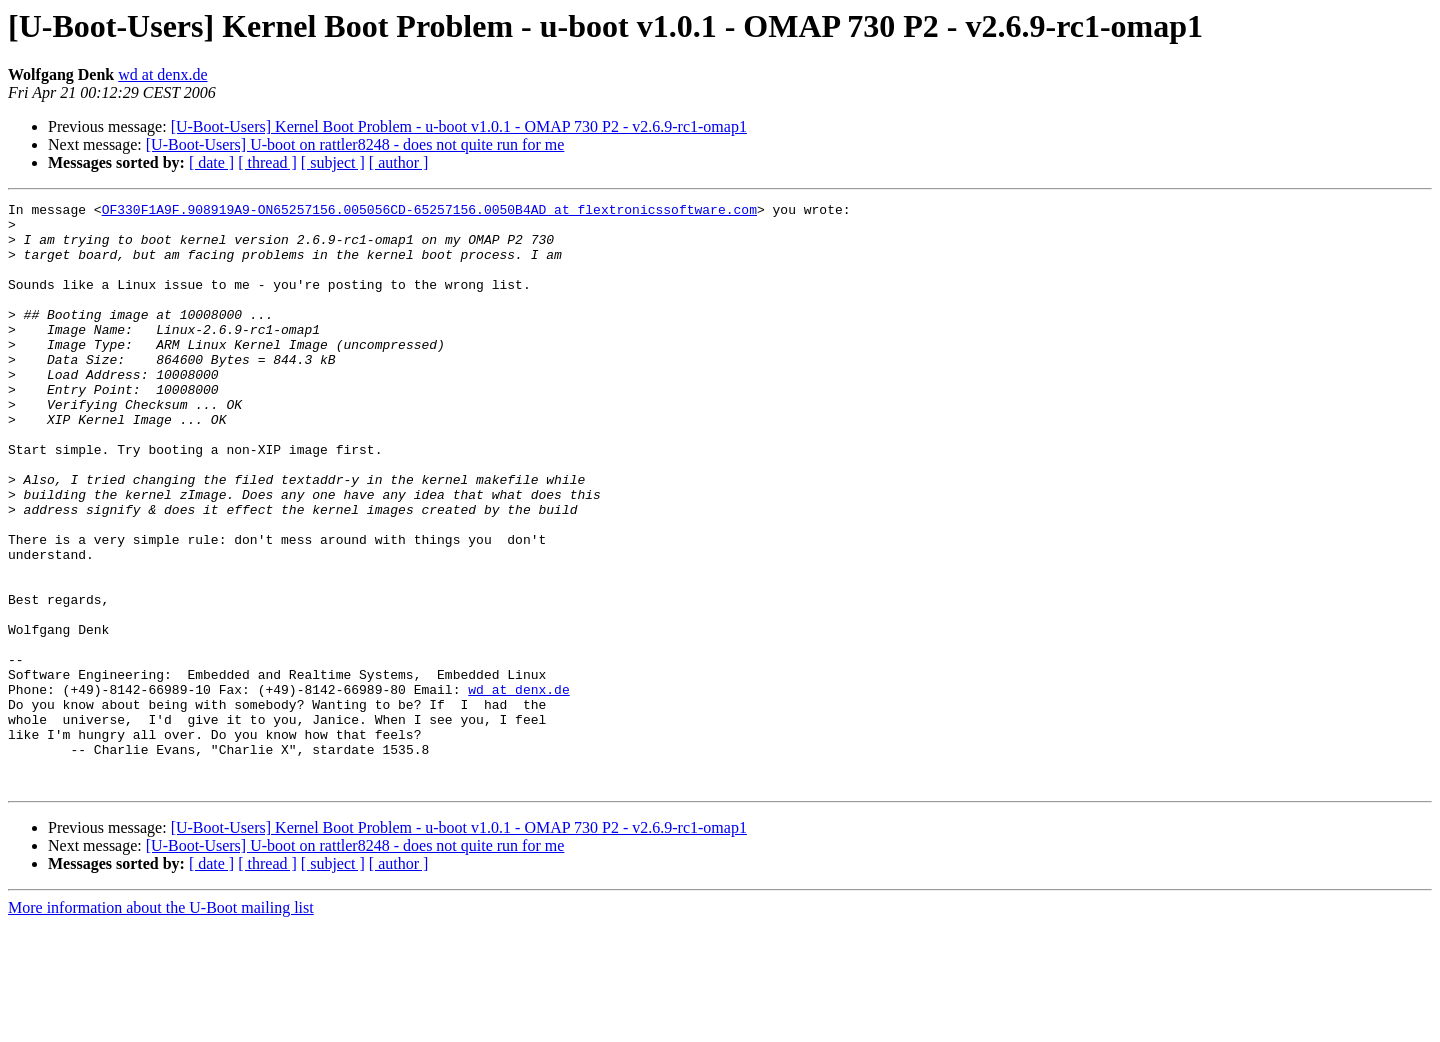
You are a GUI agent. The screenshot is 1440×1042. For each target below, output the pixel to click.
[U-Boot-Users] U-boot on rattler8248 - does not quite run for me (355, 144)
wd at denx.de (162, 74)
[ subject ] (333, 162)
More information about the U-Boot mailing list (161, 1024)
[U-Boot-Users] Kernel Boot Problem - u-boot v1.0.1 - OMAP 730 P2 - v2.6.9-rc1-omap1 (459, 126)
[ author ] (399, 162)
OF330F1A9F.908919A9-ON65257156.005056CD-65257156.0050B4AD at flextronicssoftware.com (429, 212)
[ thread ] (267, 162)
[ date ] (211, 162)
